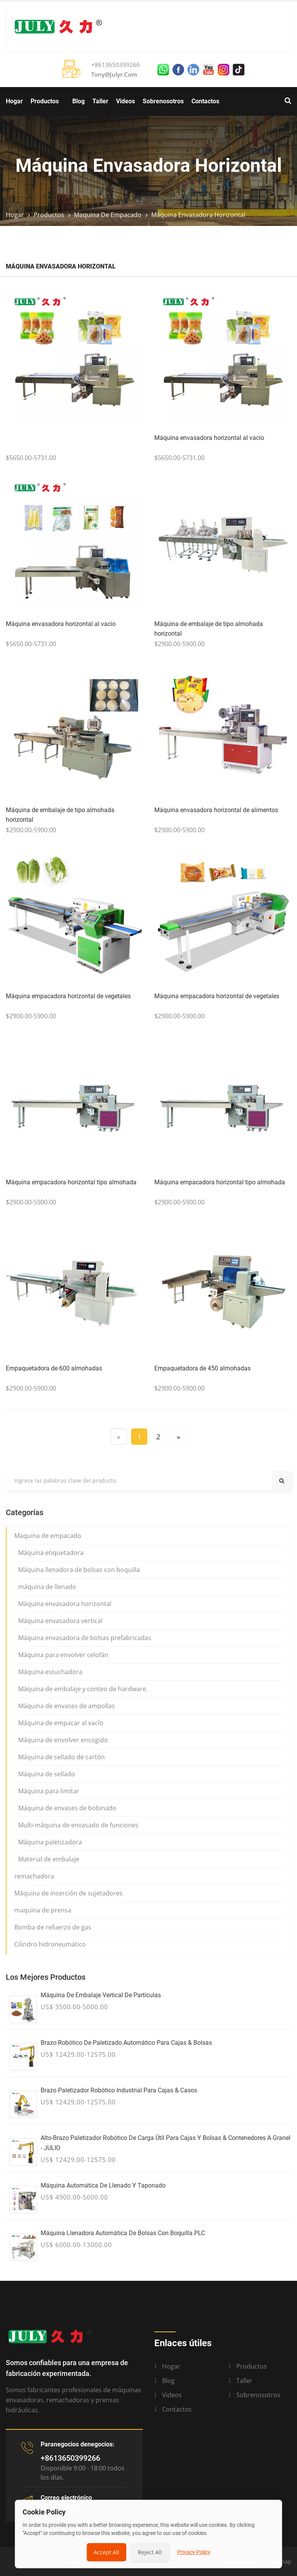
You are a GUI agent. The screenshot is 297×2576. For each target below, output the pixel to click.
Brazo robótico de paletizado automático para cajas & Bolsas (126, 2042)
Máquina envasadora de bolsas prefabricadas (84, 1638)
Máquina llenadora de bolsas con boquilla (79, 1569)
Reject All (150, 2552)
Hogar (14, 101)
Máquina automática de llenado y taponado (103, 2185)
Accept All (106, 2552)
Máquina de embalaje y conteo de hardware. (83, 1689)
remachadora (34, 1876)
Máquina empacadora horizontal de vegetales (68, 996)
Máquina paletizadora (50, 1842)
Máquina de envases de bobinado (67, 1808)
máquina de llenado (47, 1586)
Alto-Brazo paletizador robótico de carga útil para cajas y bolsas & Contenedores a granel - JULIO (165, 2143)
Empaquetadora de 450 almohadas (202, 1368)
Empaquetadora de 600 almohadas (54, 1368)
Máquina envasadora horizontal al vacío (209, 437)
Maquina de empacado (108, 214)
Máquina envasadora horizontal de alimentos (216, 810)
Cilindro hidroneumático (50, 1944)
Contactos (205, 101)
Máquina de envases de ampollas (66, 1706)
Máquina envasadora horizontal (198, 214)
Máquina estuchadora (50, 1672)
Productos (45, 101)
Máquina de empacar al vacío (60, 1723)
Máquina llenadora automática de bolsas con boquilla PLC (123, 2233)
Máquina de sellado (46, 1774)
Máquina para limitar (48, 1791)
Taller (100, 101)
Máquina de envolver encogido (63, 1740)
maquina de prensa (42, 1910)
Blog (78, 101)
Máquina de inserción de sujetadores (68, 1893)
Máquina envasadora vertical (60, 1620)
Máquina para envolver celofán (63, 1655)
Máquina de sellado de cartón (61, 1757)
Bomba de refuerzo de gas (52, 1927)
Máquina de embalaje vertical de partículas (101, 1995)
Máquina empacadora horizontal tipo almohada (71, 1182)
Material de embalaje (48, 1859)
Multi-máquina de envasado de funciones (78, 1825)
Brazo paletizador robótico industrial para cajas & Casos (119, 2090)
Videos (125, 101)
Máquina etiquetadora (51, 1552)
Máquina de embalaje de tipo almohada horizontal (208, 628)
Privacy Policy (193, 2552)
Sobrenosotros (163, 101)
